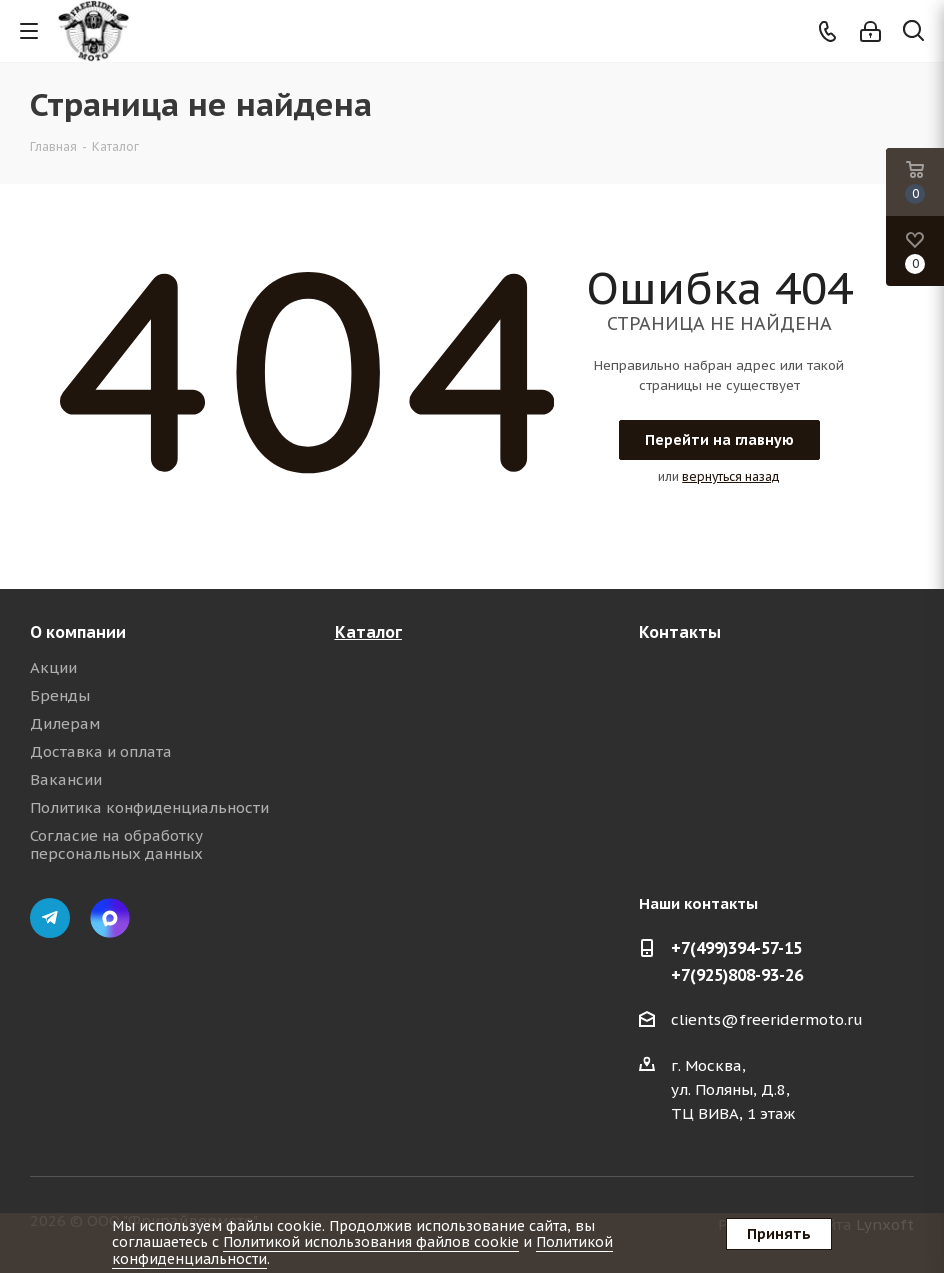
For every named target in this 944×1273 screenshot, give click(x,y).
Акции (53, 667)
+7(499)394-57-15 (736, 948)
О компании (78, 632)
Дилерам (65, 723)
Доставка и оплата (101, 751)
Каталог (368, 632)
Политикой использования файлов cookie (371, 1242)
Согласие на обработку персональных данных (116, 844)
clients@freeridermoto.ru (767, 1019)
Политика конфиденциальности (149, 807)
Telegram (50, 918)
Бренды (60, 695)
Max (110, 918)
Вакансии (66, 779)
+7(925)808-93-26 (737, 975)
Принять (779, 1234)
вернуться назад (731, 476)
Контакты (680, 632)
